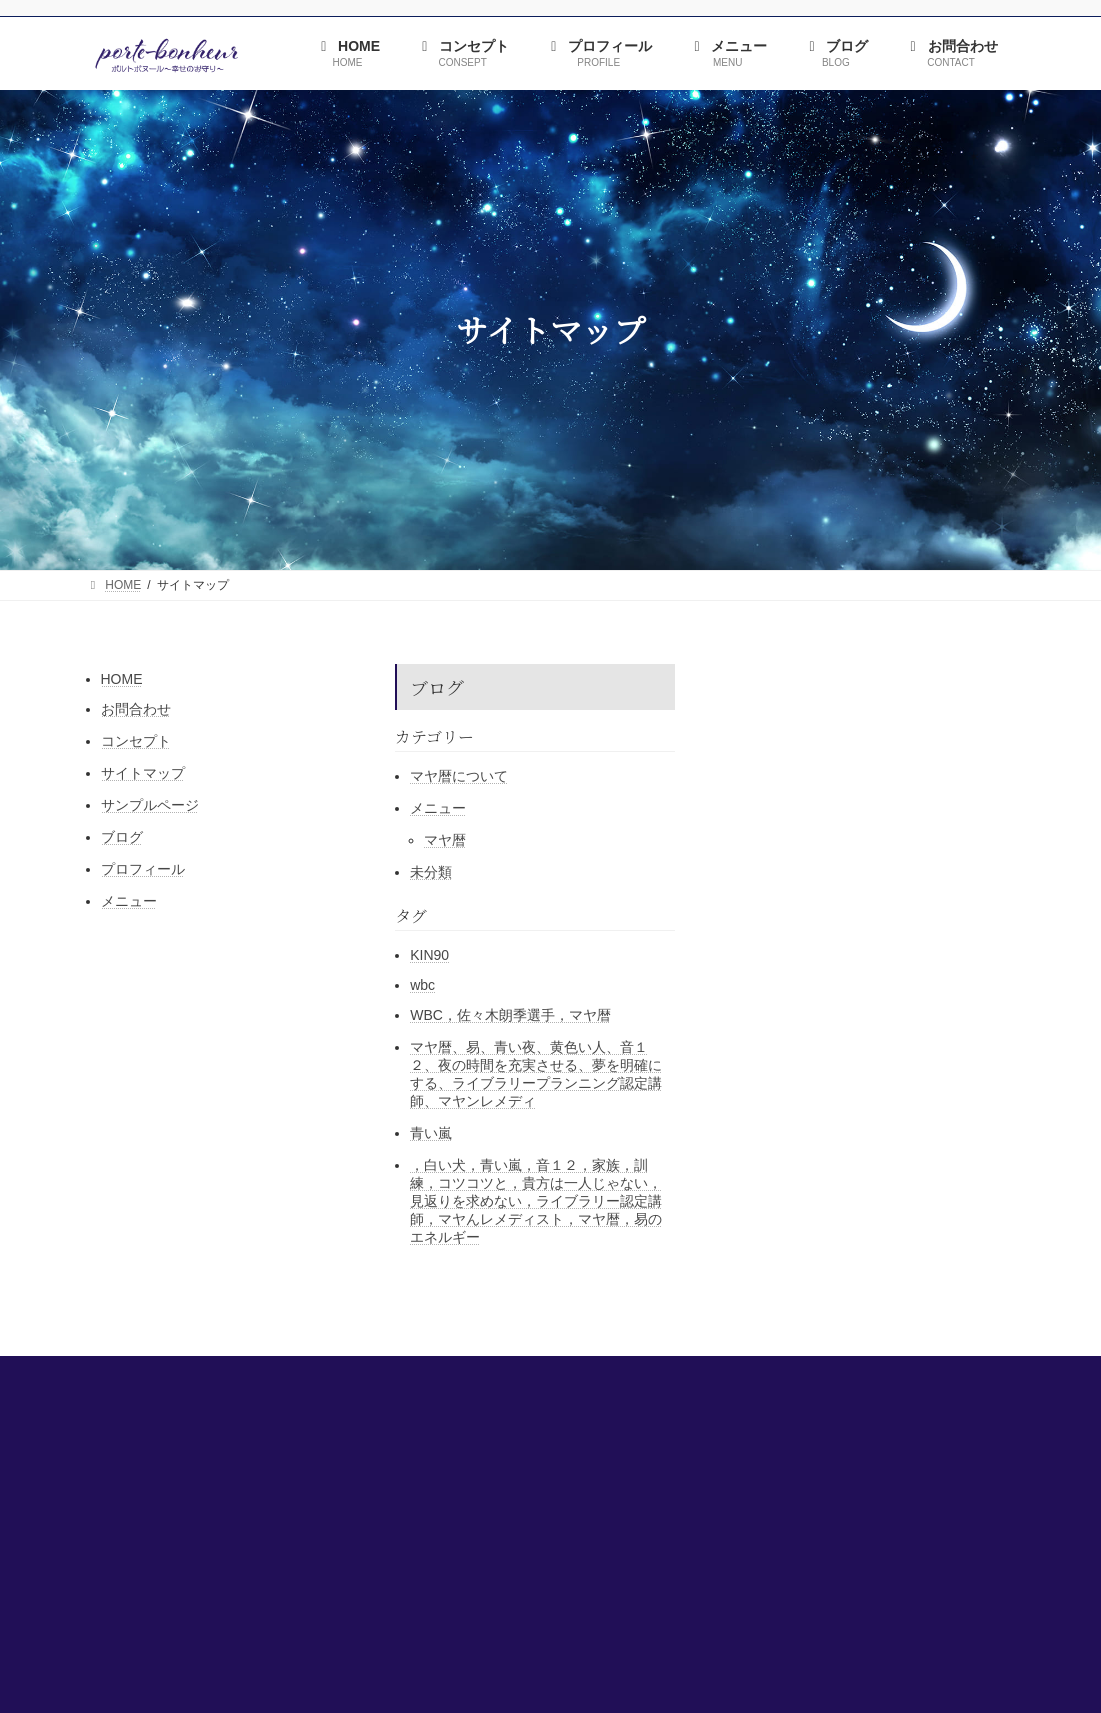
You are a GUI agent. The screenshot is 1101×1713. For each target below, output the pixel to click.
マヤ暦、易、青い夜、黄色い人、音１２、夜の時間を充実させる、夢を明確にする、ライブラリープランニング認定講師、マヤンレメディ (536, 1074)
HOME (122, 679)
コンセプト (136, 741)
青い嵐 (431, 1133)
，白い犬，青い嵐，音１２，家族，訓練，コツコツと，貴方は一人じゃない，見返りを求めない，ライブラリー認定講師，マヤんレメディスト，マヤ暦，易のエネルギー (536, 1201)
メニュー (129, 901)
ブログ (122, 837)
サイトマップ (143, 773)
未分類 (431, 872)
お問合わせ (136, 709)
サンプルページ (150, 805)
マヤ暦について (459, 776)
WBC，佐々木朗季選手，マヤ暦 (510, 1015)
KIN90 (429, 955)
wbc (422, 985)
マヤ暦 (445, 840)
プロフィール (143, 869)
